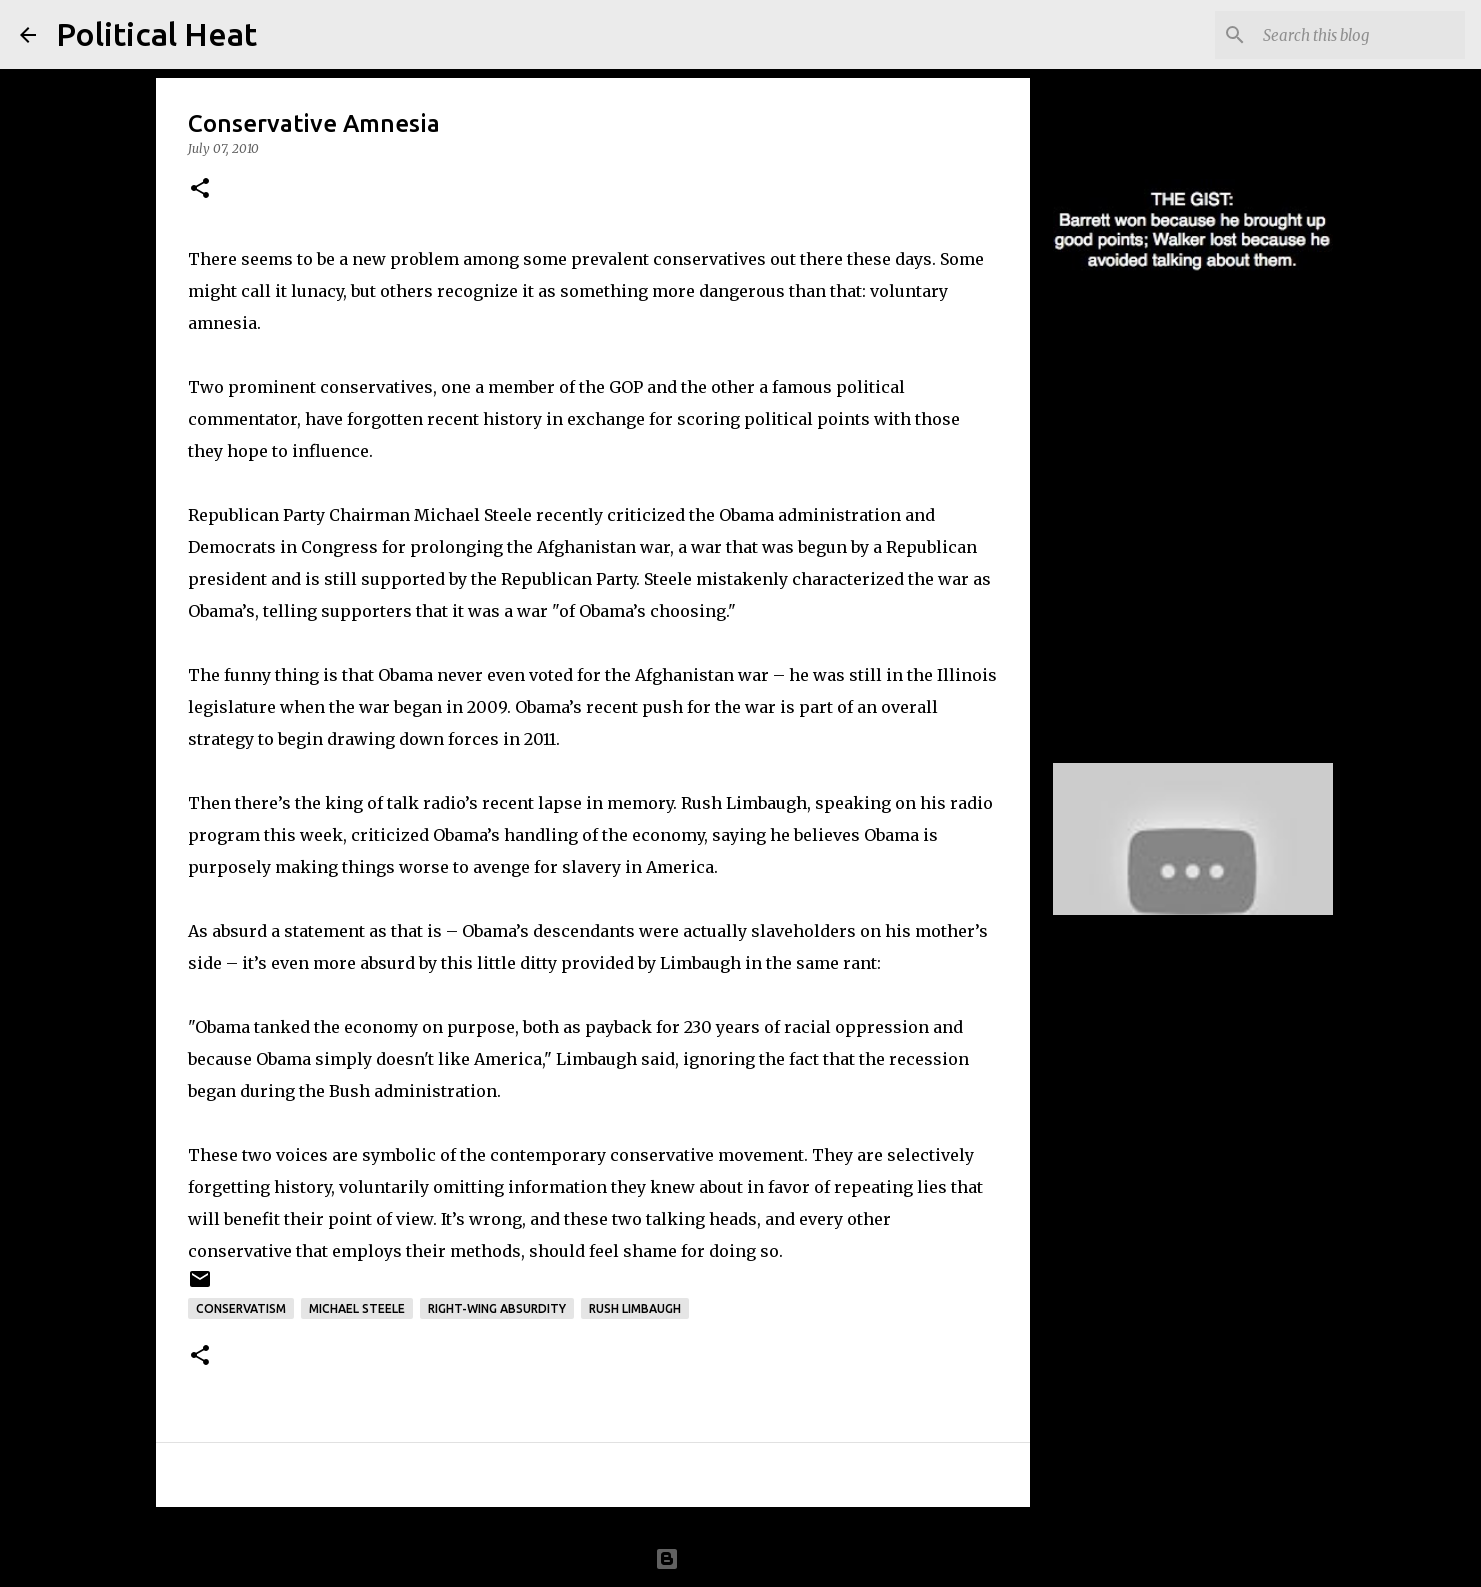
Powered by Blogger (741, 1559)
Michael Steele (357, 1308)
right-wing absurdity (497, 1308)
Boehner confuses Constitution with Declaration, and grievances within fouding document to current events (1172, 564)
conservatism (241, 1308)
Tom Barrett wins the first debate (1163, 348)
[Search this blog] (1360, 35)
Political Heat (156, 34)
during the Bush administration (368, 1091)
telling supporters (337, 611)
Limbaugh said (615, 1059)
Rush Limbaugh (635, 1308)
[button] (200, 189)
